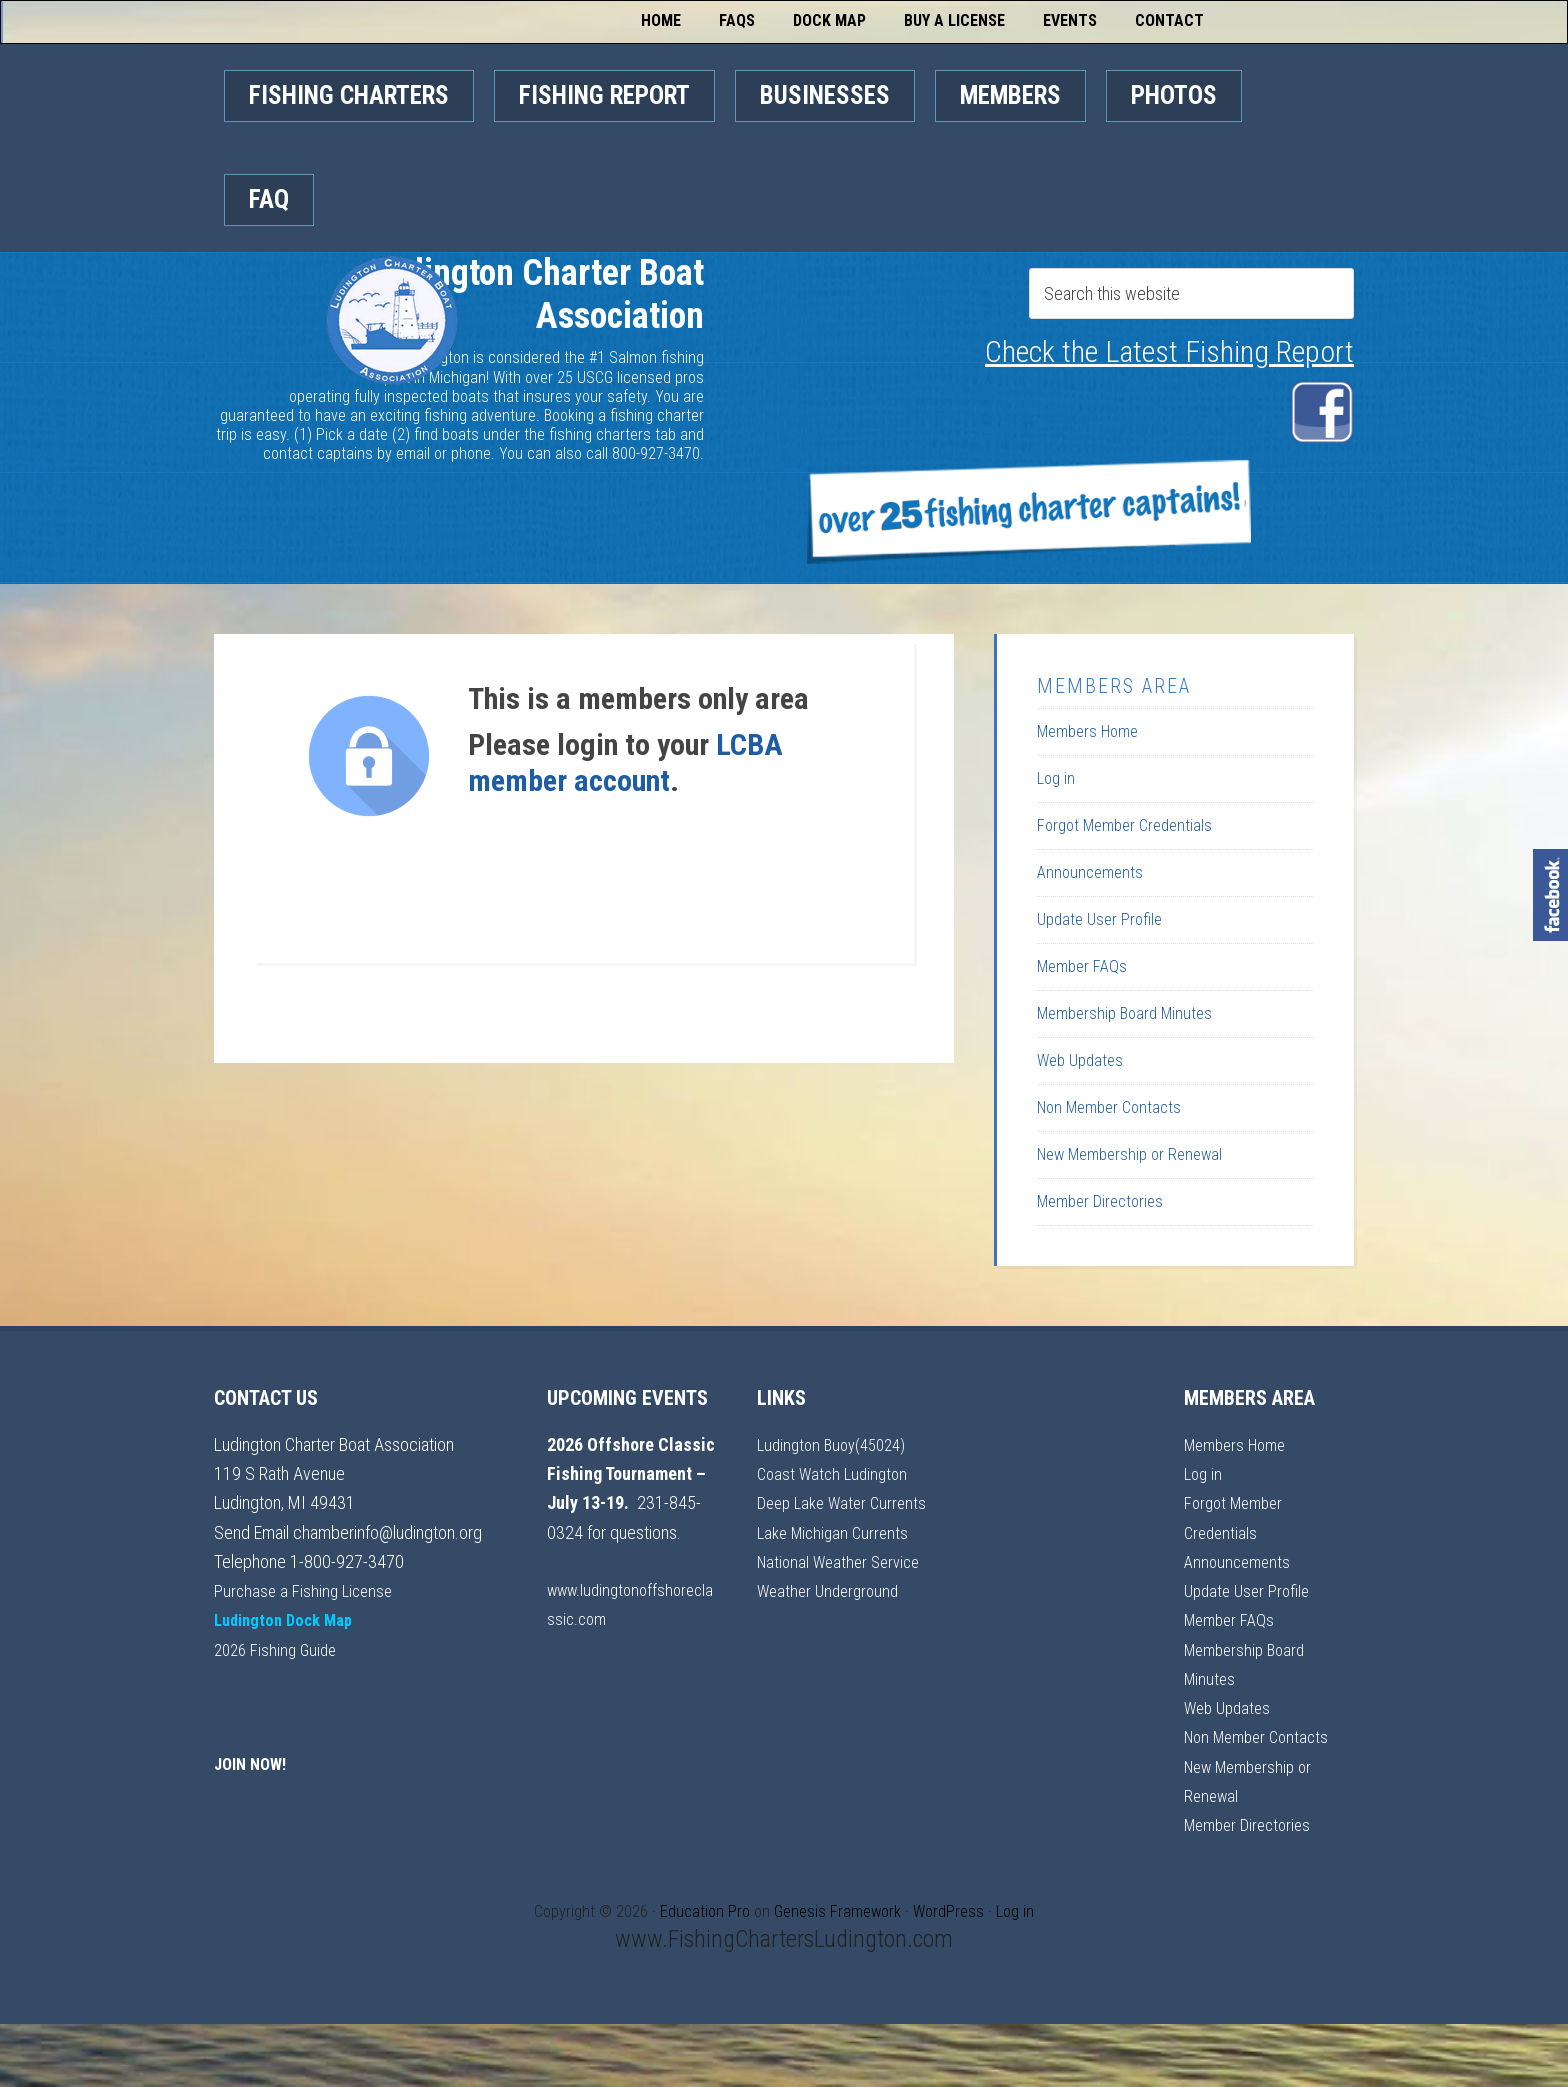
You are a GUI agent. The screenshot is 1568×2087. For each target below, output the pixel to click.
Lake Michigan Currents (837, 1561)
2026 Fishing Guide (279, 1649)
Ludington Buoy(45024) (837, 1444)
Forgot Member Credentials (1124, 825)
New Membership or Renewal (1129, 1154)
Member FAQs (1082, 966)
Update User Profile (1099, 919)
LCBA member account (625, 762)
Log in (1056, 778)
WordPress (948, 1911)
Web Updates (1080, 1060)
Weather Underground (832, 1649)
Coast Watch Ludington (836, 1473)
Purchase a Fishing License (306, 1590)
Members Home (1087, 731)
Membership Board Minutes (1124, 1013)
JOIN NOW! (254, 1763)
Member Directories (1100, 1201)
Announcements (1090, 872)
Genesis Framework (837, 1911)
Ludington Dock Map (289, 1619)
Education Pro (705, 1911)
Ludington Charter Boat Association (396, 388)
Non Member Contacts (1109, 1107)
